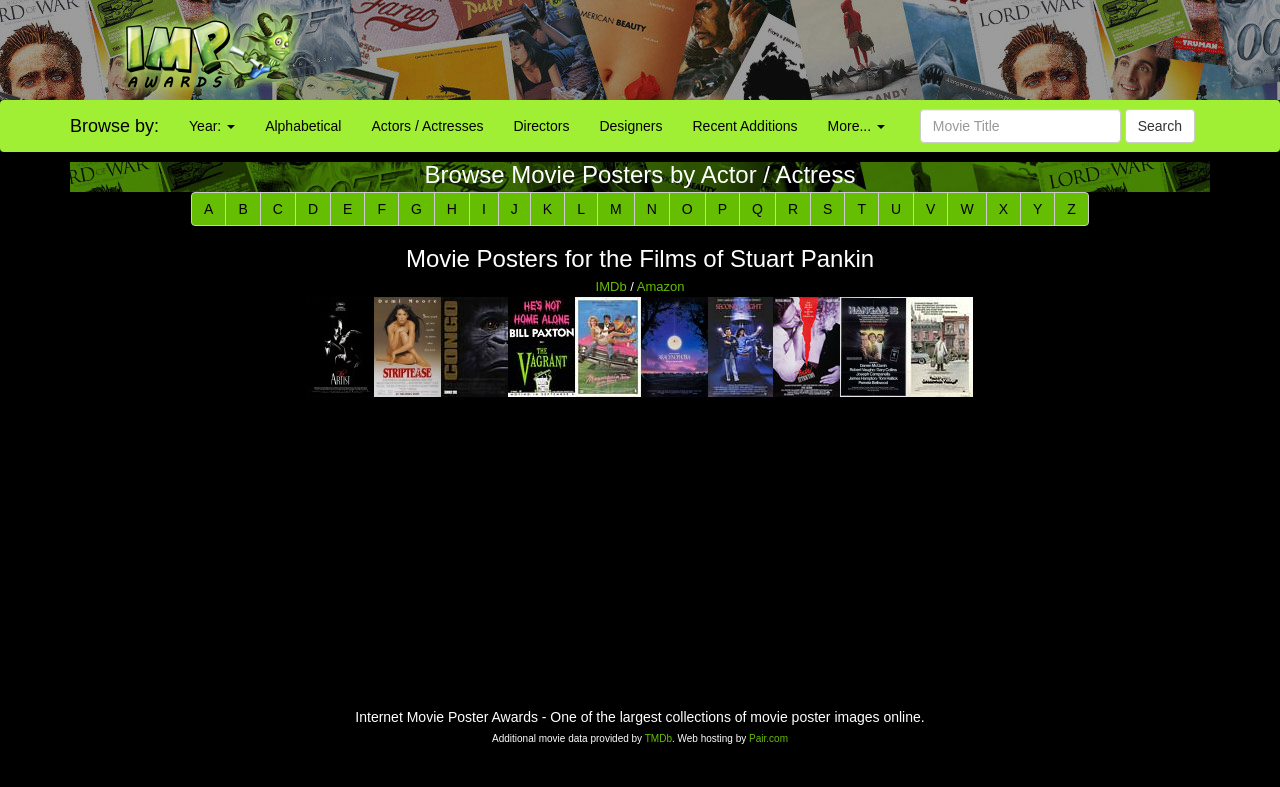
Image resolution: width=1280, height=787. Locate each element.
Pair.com (768, 738)
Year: (212, 126)
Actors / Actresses (427, 126)
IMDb (611, 286)
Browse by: (114, 126)
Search (1160, 126)
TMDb (658, 738)
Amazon (661, 286)
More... (856, 126)
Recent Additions (745, 126)
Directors (541, 126)
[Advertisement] (800, 50)
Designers (630, 126)
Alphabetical (303, 126)
